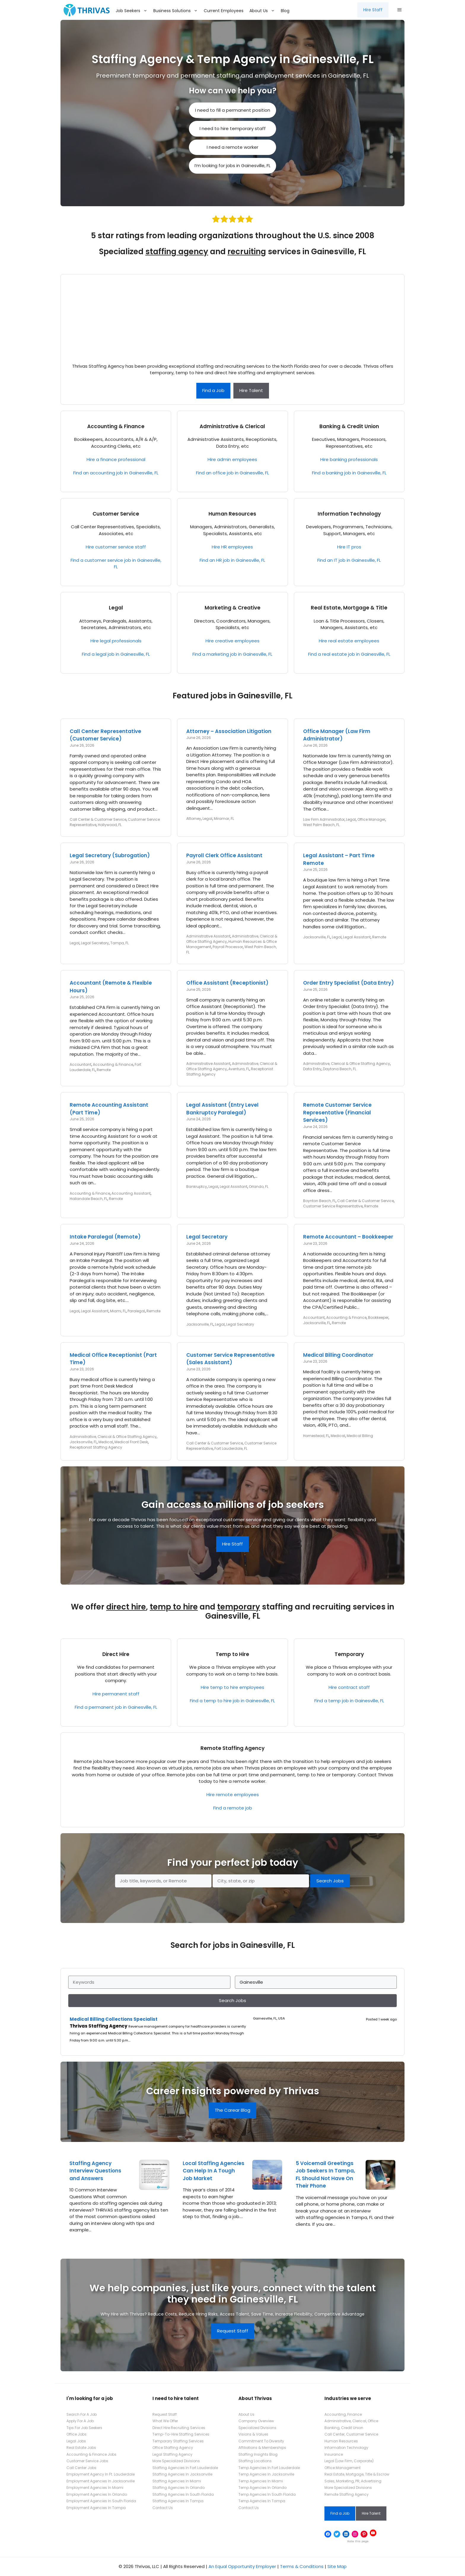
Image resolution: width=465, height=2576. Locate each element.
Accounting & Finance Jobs (91, 2454)
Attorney (193, 818)
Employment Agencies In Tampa (96, 2507)
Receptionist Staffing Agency (96, 1447)
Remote (379, 937)
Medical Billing (360, 1435)
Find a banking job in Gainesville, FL (349, 473)
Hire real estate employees (349, 641)
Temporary (349, 1654)
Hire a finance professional (116, 459)
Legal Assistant (357, 937)
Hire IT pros (349, 547)
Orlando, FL (258, 1186)
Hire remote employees (232, 1794)
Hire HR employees (232, 547)
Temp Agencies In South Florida (267, 2494)
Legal (116, 607)
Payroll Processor (228, 946)
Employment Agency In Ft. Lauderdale (100, 2474)
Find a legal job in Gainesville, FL (116, 654)
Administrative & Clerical (232, 426)
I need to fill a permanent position (232, 110)
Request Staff (232, 2331)
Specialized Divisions (257, 2427)
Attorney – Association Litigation (228, 731)
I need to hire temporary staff (233, 128)
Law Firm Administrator (324, 819)
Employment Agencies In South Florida (101, 2500)
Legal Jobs (76, 2441)
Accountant (80, 1064)
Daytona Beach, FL (339, 1068)
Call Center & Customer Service (98, 819)
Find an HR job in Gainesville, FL (232, 560)
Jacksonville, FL (316, 937)
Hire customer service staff (116, 547)
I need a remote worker (232, 147)
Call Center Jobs (81, 2467)
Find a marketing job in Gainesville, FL (232, 654)
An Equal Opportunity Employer (242, 2566)
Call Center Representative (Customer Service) (105, 735)
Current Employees (223, 11)
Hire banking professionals (349, 459)
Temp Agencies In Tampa (261, 2500)
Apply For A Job (80, 2420)
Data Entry (312, 1068)
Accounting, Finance (343, 2414)
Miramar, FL (224, 818)
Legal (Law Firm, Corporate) (349, 2460)
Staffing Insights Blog (258, 2454)
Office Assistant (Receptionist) (227, 982)
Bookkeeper (378, 1317)
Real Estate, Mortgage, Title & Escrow (356, 2474)
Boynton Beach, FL (319, 1200)
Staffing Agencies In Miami (176, 2481)
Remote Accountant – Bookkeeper (348, 1236)
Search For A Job (81, 2414)
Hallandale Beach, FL (88, 1198)
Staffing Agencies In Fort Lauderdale (185, 2467)
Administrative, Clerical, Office (351, 2420)
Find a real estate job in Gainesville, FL (349, 654)
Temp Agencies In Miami (260, 2481)
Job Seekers (133, 10)
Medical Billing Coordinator (338, 1355)
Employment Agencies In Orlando (96, 2494)
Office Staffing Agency (172, 2447)
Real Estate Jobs (81, 2447)
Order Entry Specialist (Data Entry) (348, 982)
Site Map (337, 2566)
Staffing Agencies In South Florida (183, 2494)
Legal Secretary (95, 942)
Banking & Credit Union (349, 426)
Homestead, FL (316, 1435)
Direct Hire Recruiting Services (178, 2427)
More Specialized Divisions (176, 2460)
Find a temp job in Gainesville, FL (349, 1700)
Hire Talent (251, 390)
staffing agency (176, 251)
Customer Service (116, 513)
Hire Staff (373, 10)
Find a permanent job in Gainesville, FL (116, 1707)
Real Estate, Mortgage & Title (349, 607)
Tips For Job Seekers (84, 2427)
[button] (399, 10)
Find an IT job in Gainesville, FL (349, 560)
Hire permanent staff (116, 1694)
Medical (105, 1441)
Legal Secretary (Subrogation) (110, 855)
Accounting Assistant (131, 1193)
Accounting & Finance (115, 426)
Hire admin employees (232, 459)
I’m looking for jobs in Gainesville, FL (232, 165)
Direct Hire (115, 1654)
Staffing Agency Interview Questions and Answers (95, 2171)
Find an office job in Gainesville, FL (232, 473)
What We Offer (165, 2420)
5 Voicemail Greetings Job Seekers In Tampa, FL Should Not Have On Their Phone (325, 2175)
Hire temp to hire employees (232, 1687)
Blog (285, 11)
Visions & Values (253, 2434)
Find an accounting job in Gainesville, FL (115, 473)
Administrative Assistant (208, 936)
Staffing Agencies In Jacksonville (182, 2474)
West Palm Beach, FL (321, 824)
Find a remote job (232, 1808)
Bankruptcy (196, 1186)
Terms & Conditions (302, 2566)
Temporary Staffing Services (178, 2441)
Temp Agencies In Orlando (262, 2487)
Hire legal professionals (115, 641)
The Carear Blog (232, 2110)
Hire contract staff (349, 1687)
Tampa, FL (119, 942)
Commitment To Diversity (261, 2441)
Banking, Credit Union (343, 2427)
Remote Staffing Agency (232, 1748)
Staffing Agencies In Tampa (177, 2500)
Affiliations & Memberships (262, 2447)
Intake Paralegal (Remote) (105, 1236)
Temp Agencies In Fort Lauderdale (269, 2467)
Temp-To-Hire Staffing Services (180, 2434)
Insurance (333, 2454)
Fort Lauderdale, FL (230, 1448)
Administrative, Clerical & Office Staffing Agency (346, 1063)
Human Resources (232, 513)
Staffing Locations (255, 2460)
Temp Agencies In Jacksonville (266, 2474)
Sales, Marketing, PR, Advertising (352, 2481)
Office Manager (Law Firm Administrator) (336, 735)
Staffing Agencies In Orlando (178, 2487)
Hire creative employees (232, 641)
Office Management (342, 2467)
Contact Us (162, 2507)
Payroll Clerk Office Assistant (224, 855)
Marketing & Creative (232, 607)
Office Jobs (76, 2434)
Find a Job (213, 390)
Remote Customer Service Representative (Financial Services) (337, 1112)
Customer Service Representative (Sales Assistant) (230, 1358)
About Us (263, 10)
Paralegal (136, 1310)
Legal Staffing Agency (172, 2454)
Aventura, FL (238, 1068)
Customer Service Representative (333, 1206)
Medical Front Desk (131, 1441)
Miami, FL (118, 1310)
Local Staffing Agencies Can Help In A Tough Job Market (213, 2171)
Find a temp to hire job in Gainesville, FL (232, 1700)
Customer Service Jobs (87, 2460)
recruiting (246, 251)
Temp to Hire (232, 1654)
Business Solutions (177, 10)
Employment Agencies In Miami (94, 2487)
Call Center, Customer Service (351, 2434)
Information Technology (349, 513)
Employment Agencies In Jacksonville (100, 2481)
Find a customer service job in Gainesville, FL (116, 563)
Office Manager (371, 819)
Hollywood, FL (110, 824)
